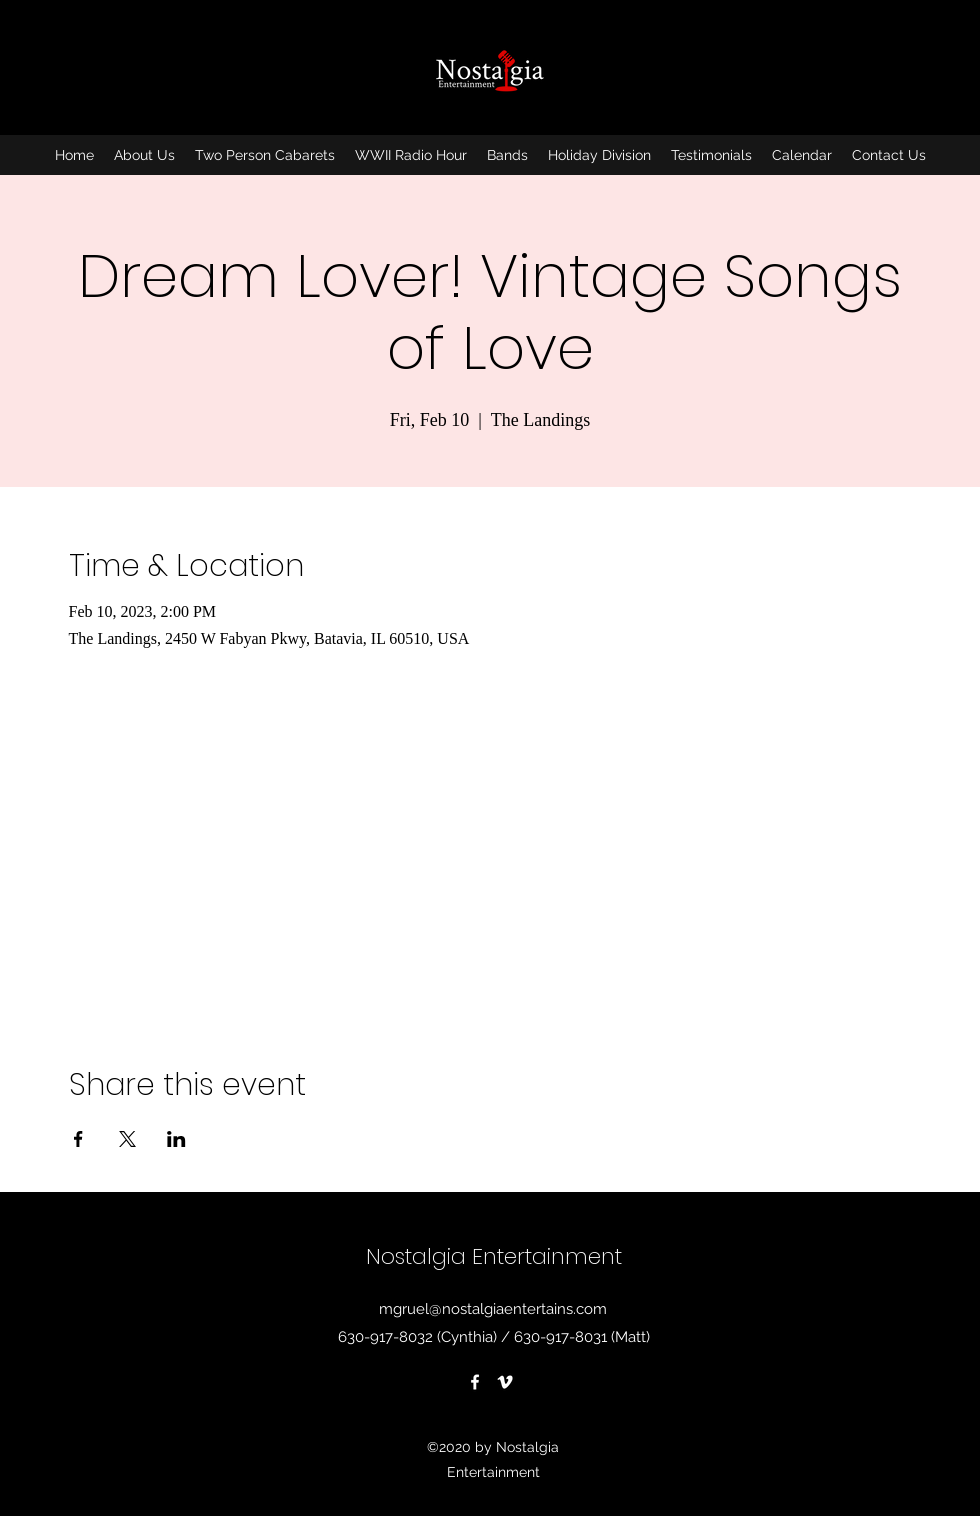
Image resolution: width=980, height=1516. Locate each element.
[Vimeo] (505, 1382)
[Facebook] (475, 1382)
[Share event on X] (127, 1139)
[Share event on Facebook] (78, 1139)
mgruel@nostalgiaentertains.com (493, 1309)
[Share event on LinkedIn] (176, 1139)
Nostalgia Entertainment (494, 1256)
